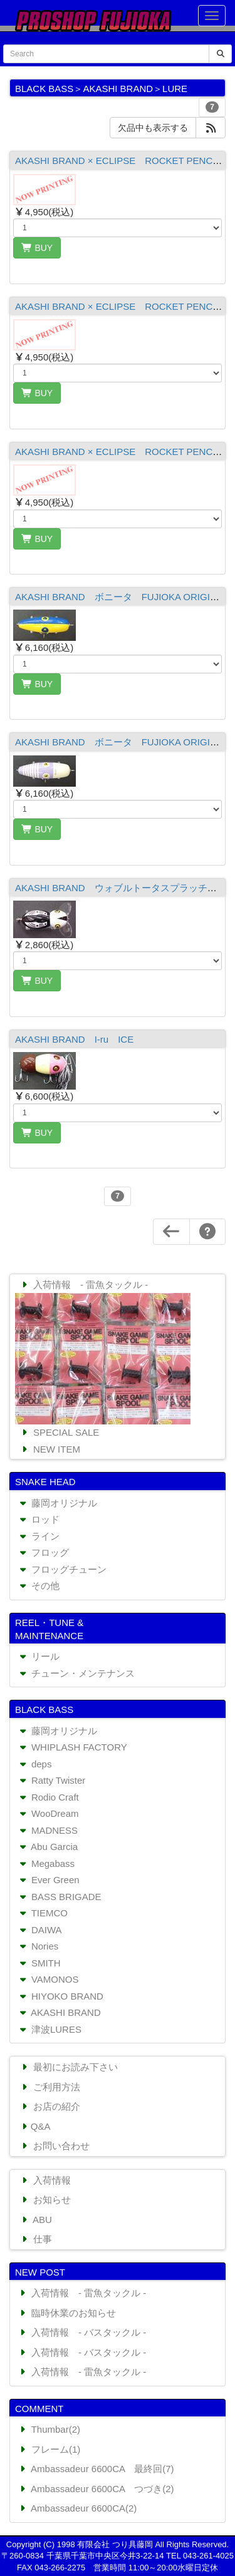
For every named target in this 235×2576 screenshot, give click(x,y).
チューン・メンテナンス (76, 1673)
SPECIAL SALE (59, 1432)
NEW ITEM (49, 1449)
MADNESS (47, 1830)
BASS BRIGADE (59, 1896)
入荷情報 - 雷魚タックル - (83, 1284)
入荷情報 (45, 2180)
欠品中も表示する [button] (153, 128)
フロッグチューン (62, 1569)
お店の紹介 (49, 2106)
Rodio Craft (48, 1797)
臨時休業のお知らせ (66, 2313)
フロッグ (43, 1552)
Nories (37, 1946)
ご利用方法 (49, 2087)
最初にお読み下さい (68, 2067)
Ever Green (48, 1879)
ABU (35, 2219)
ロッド (38, 1519)
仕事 (35, 2239)
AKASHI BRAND (59, 2012)
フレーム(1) (48, 2449)
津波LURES (49, 2029)
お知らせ (45, 2199)
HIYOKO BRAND (60, 1996)
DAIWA (39, 1929)
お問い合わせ (54, 2145)
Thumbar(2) (48, 2429)
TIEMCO (42, 1913)
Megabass (46, 1863)
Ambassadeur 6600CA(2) (77, 2508)
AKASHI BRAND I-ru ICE (74, 1039)
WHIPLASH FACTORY (72, 1747)
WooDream (48, 1813)
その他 (38, 1585)
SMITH (39, 1963)
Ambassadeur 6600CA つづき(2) (95, 2488)
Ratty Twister (51, 1780)
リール (38, 1656)
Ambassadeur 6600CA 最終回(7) (95, 2468)
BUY (37, 248)
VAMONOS (47, 1979)
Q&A (34, 2126)
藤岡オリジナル (57, 1503)
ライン (38, 1536)
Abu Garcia (47, 1846)
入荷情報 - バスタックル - (81, 2332)
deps (34, 1764)
